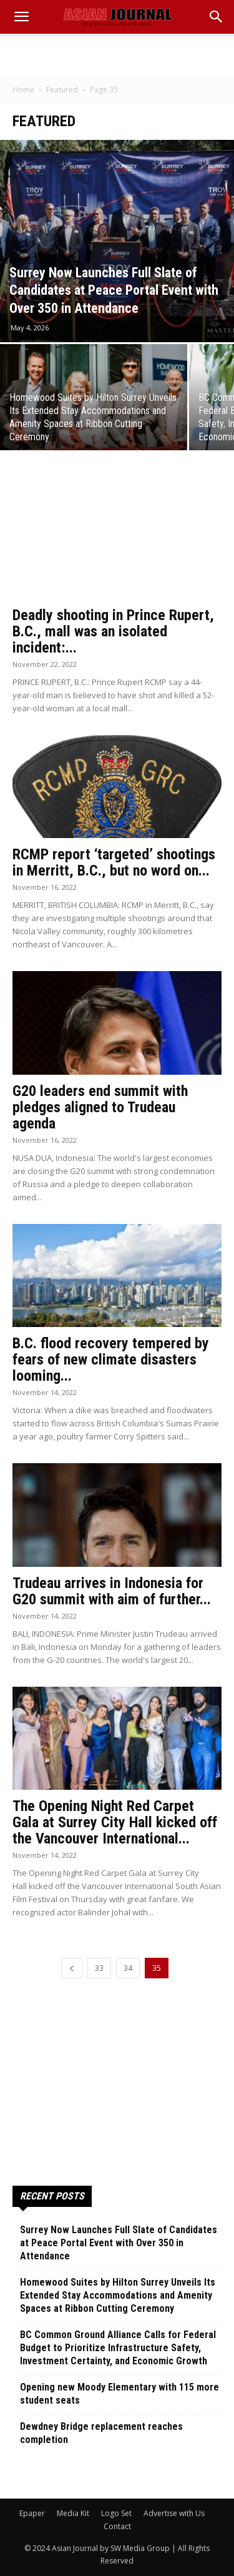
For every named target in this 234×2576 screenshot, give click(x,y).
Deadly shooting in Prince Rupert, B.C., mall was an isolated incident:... (113, 631)
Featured (62, 89)
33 (99, 1968)
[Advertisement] (117, 55)
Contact (117, 2526)
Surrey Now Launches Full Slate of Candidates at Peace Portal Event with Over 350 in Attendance (118, 2243)
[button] (216, 17)
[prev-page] (71, 1968)
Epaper (32, 2513)
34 (128, 1968)
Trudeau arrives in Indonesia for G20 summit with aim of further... (111, 1591)
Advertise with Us (174, 2513)
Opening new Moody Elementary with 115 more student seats (119, 2393)
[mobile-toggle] (21, 17)
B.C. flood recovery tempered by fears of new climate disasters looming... (110, 1359)
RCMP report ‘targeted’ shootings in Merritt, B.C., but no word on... (113, 862)
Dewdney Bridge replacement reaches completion (101, 2433)
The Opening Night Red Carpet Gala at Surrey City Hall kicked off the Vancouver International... (114, 1822)
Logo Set (116, 2513)
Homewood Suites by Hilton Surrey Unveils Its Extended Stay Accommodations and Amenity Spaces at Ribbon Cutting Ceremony (117, 2295)
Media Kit (73, 2513)
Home (23, 89)
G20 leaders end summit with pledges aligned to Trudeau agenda (100, 1107)
